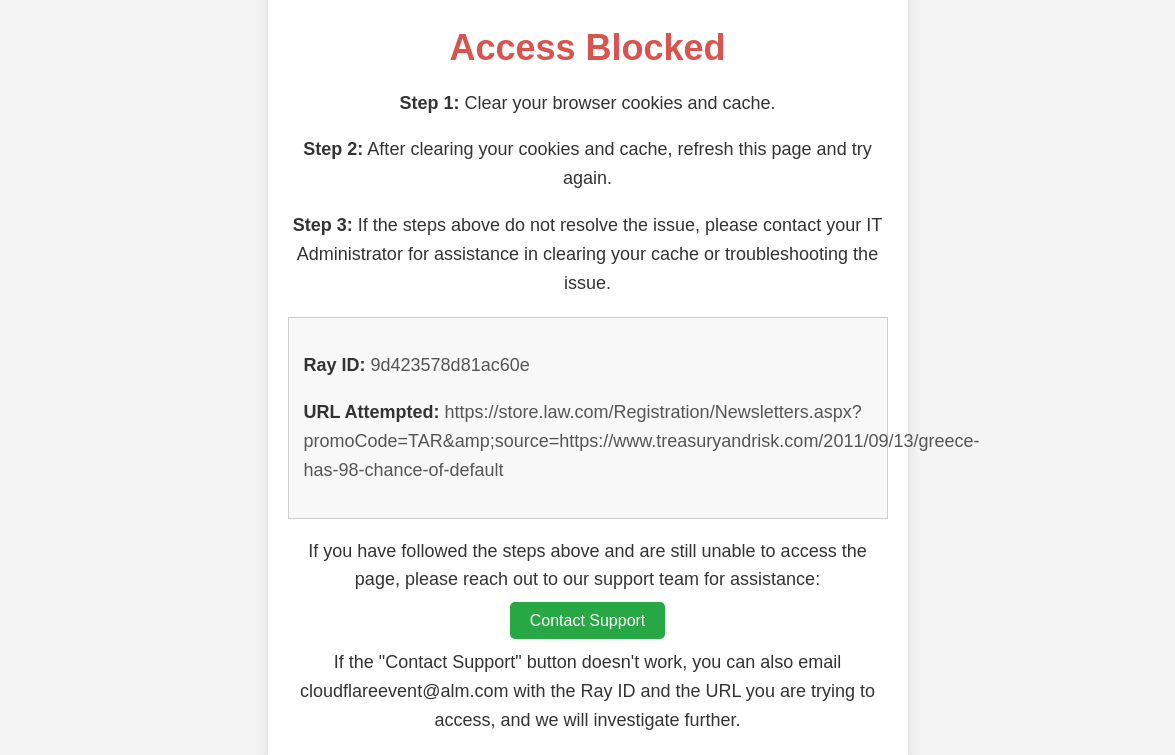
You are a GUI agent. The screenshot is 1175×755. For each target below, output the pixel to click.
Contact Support (588, 620)
